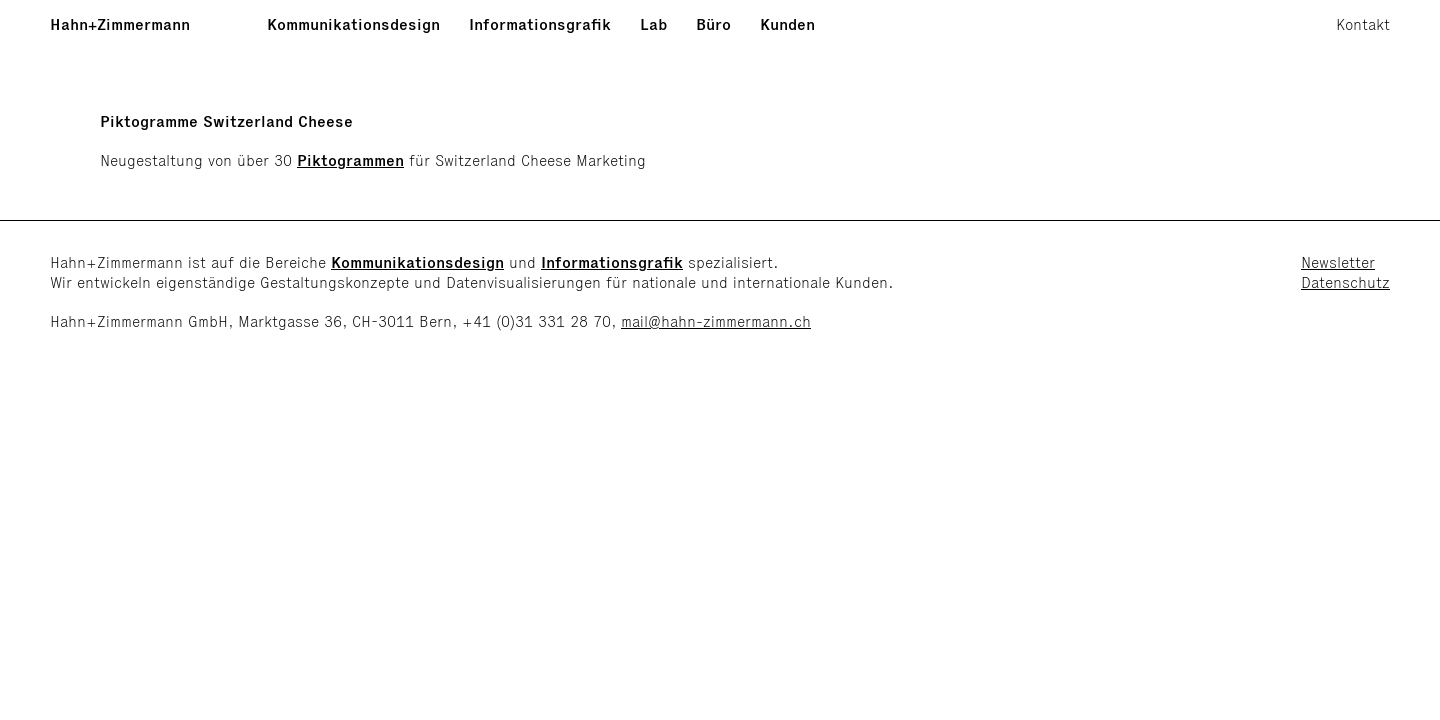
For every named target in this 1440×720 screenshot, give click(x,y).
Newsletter (1338, 262)
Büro (713, 24)
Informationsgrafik (540, 24)
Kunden (787, 24)
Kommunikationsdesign (353, 24)
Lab (653, 24)
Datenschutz (1345, 282)
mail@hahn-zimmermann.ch (716, 321)
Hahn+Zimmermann (120, 24)
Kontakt (1363, 24)
